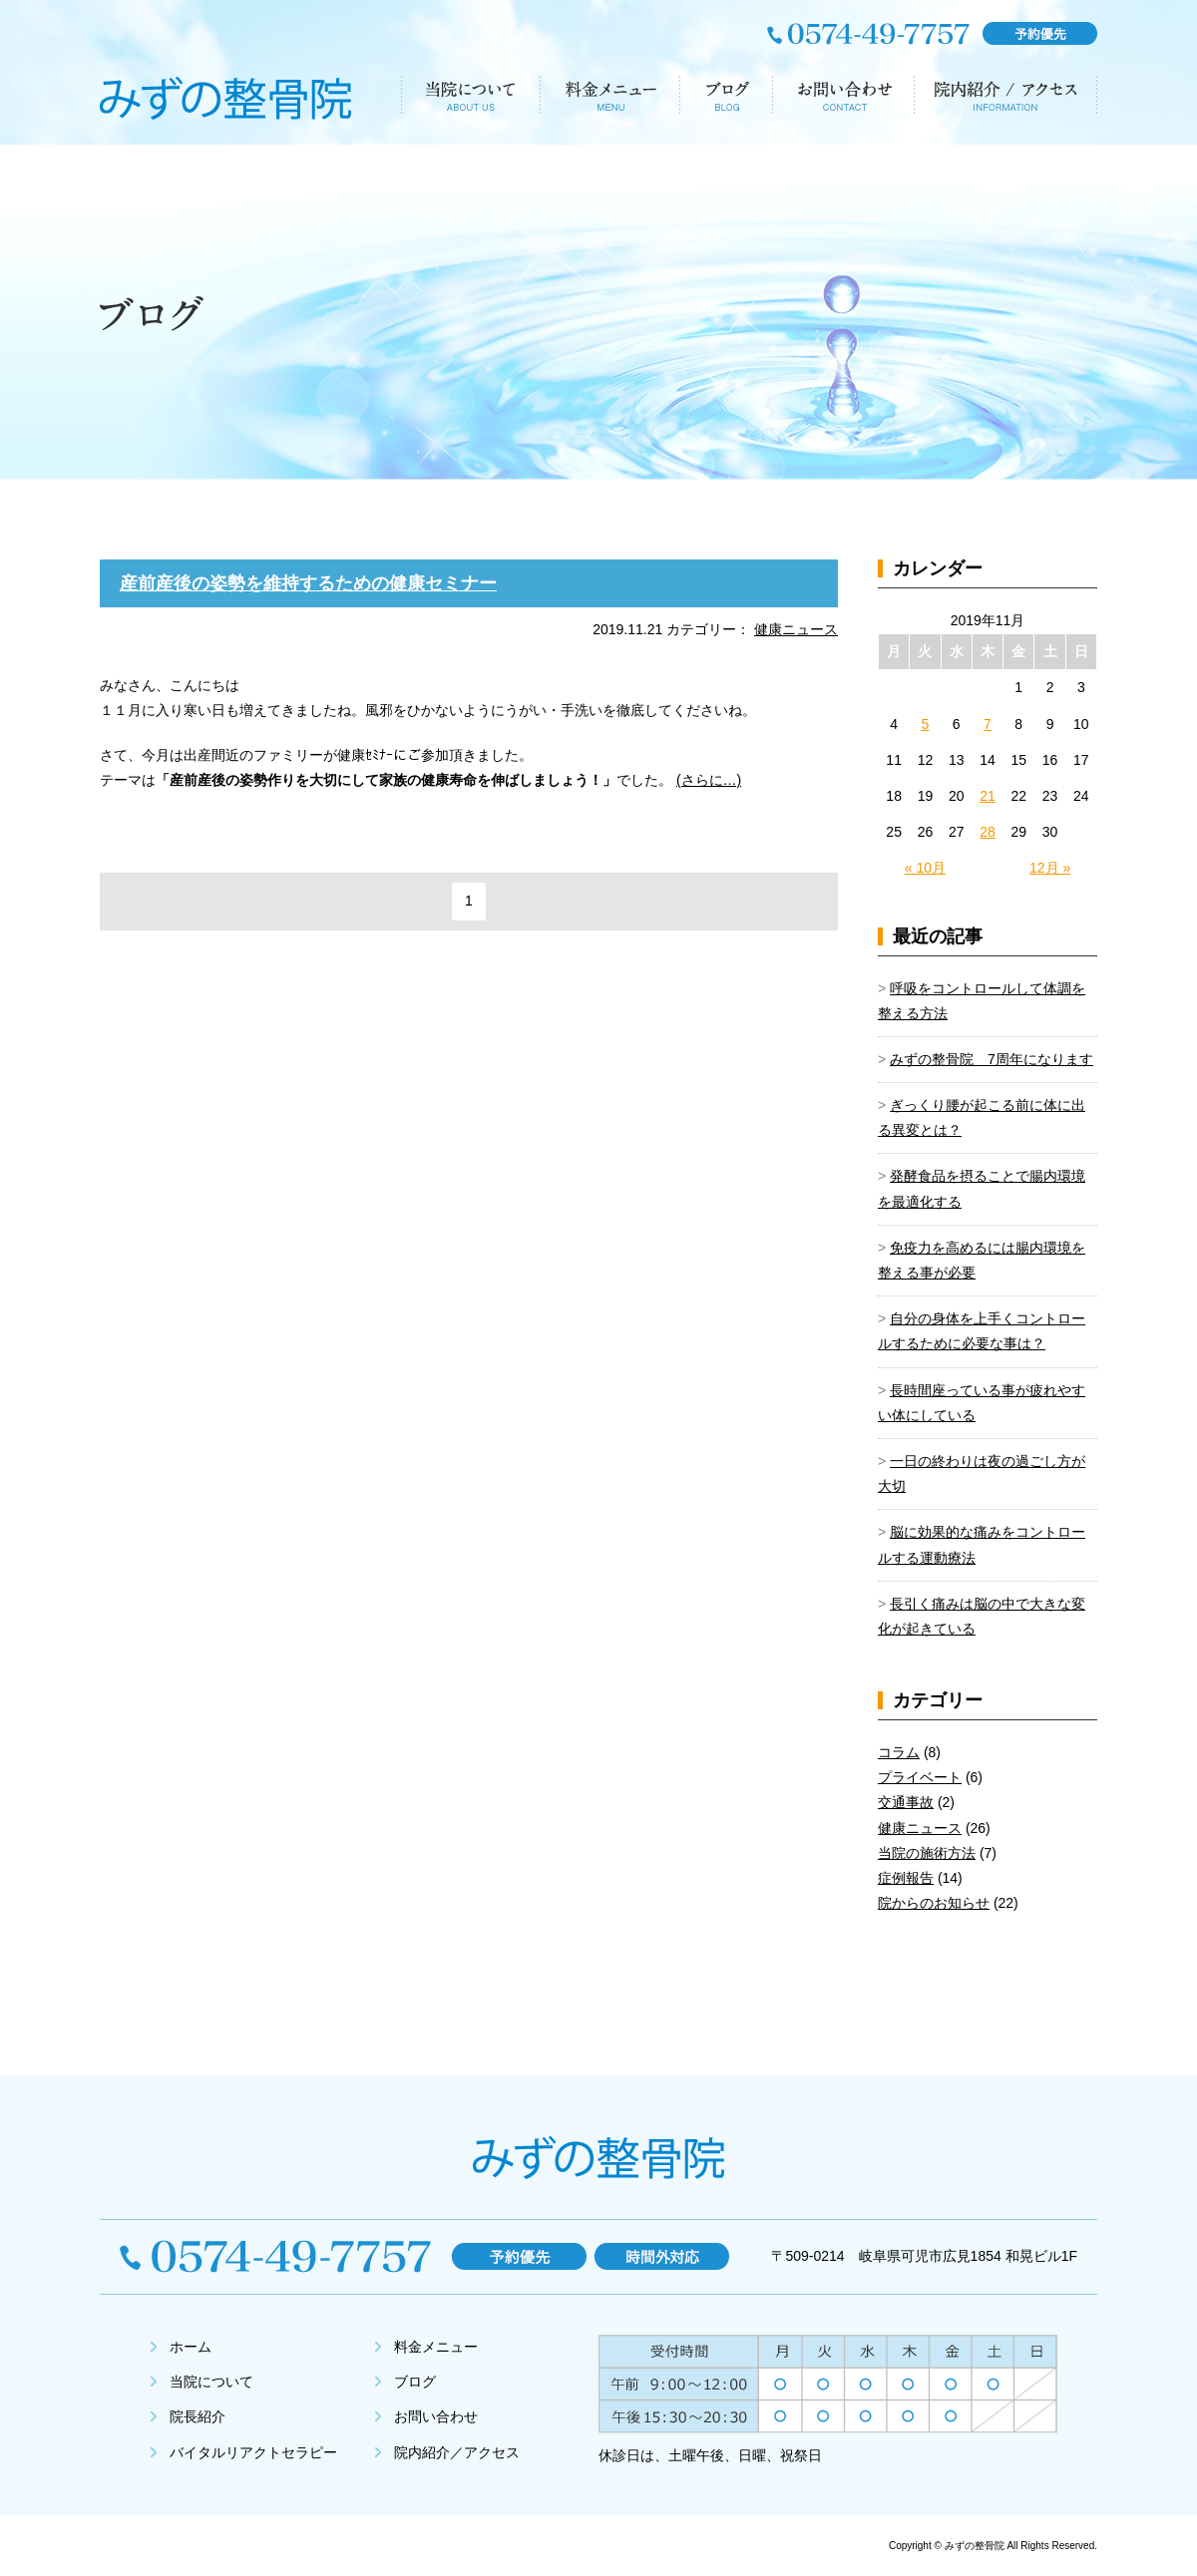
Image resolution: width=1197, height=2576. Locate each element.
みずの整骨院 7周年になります (991, 1059)
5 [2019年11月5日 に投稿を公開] (926, 724)
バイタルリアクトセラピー (253, 2452)
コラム (899, 1752)
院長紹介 (197, 2416)
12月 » (1049, 868)
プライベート (920, 1777)
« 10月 (925, 868)
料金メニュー (436, 2347)
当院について (211, 2382)
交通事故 (906, 1802)
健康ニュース (796, 629)
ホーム (190, 2347)
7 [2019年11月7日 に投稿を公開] (988, 724)
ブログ (415, 2382)
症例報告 (906, 1878)
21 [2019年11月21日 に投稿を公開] (988, 796)
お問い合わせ (436, 2416)
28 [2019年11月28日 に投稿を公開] (988, 832)
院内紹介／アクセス (457, 2452)
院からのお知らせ (934, 1903)
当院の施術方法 (927, 1853)
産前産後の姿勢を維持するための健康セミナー (308, 583)
